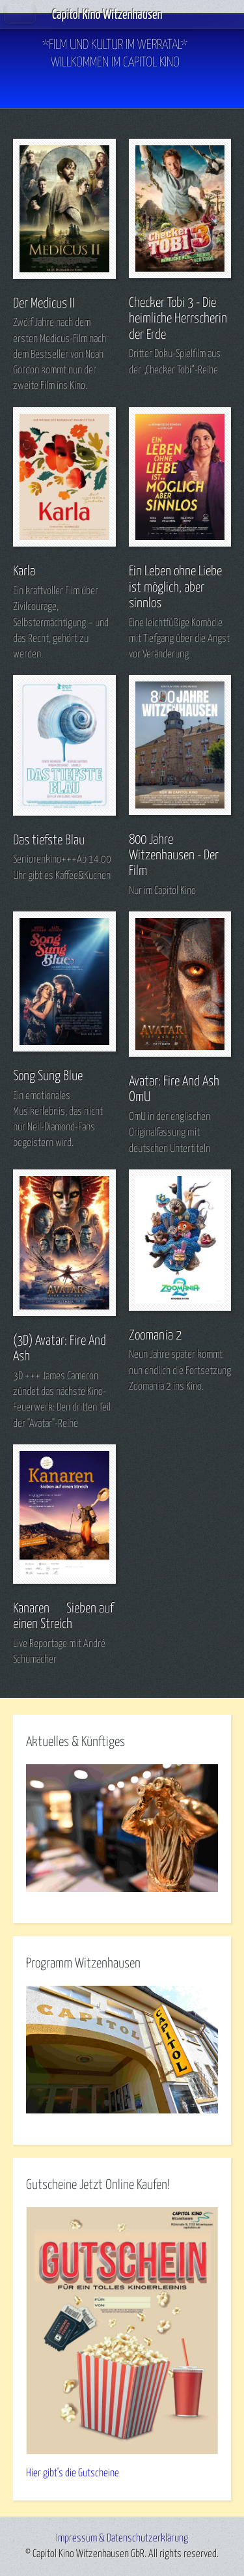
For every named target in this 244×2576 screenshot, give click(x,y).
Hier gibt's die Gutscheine (72, 2473)
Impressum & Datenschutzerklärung (122, 2538)
